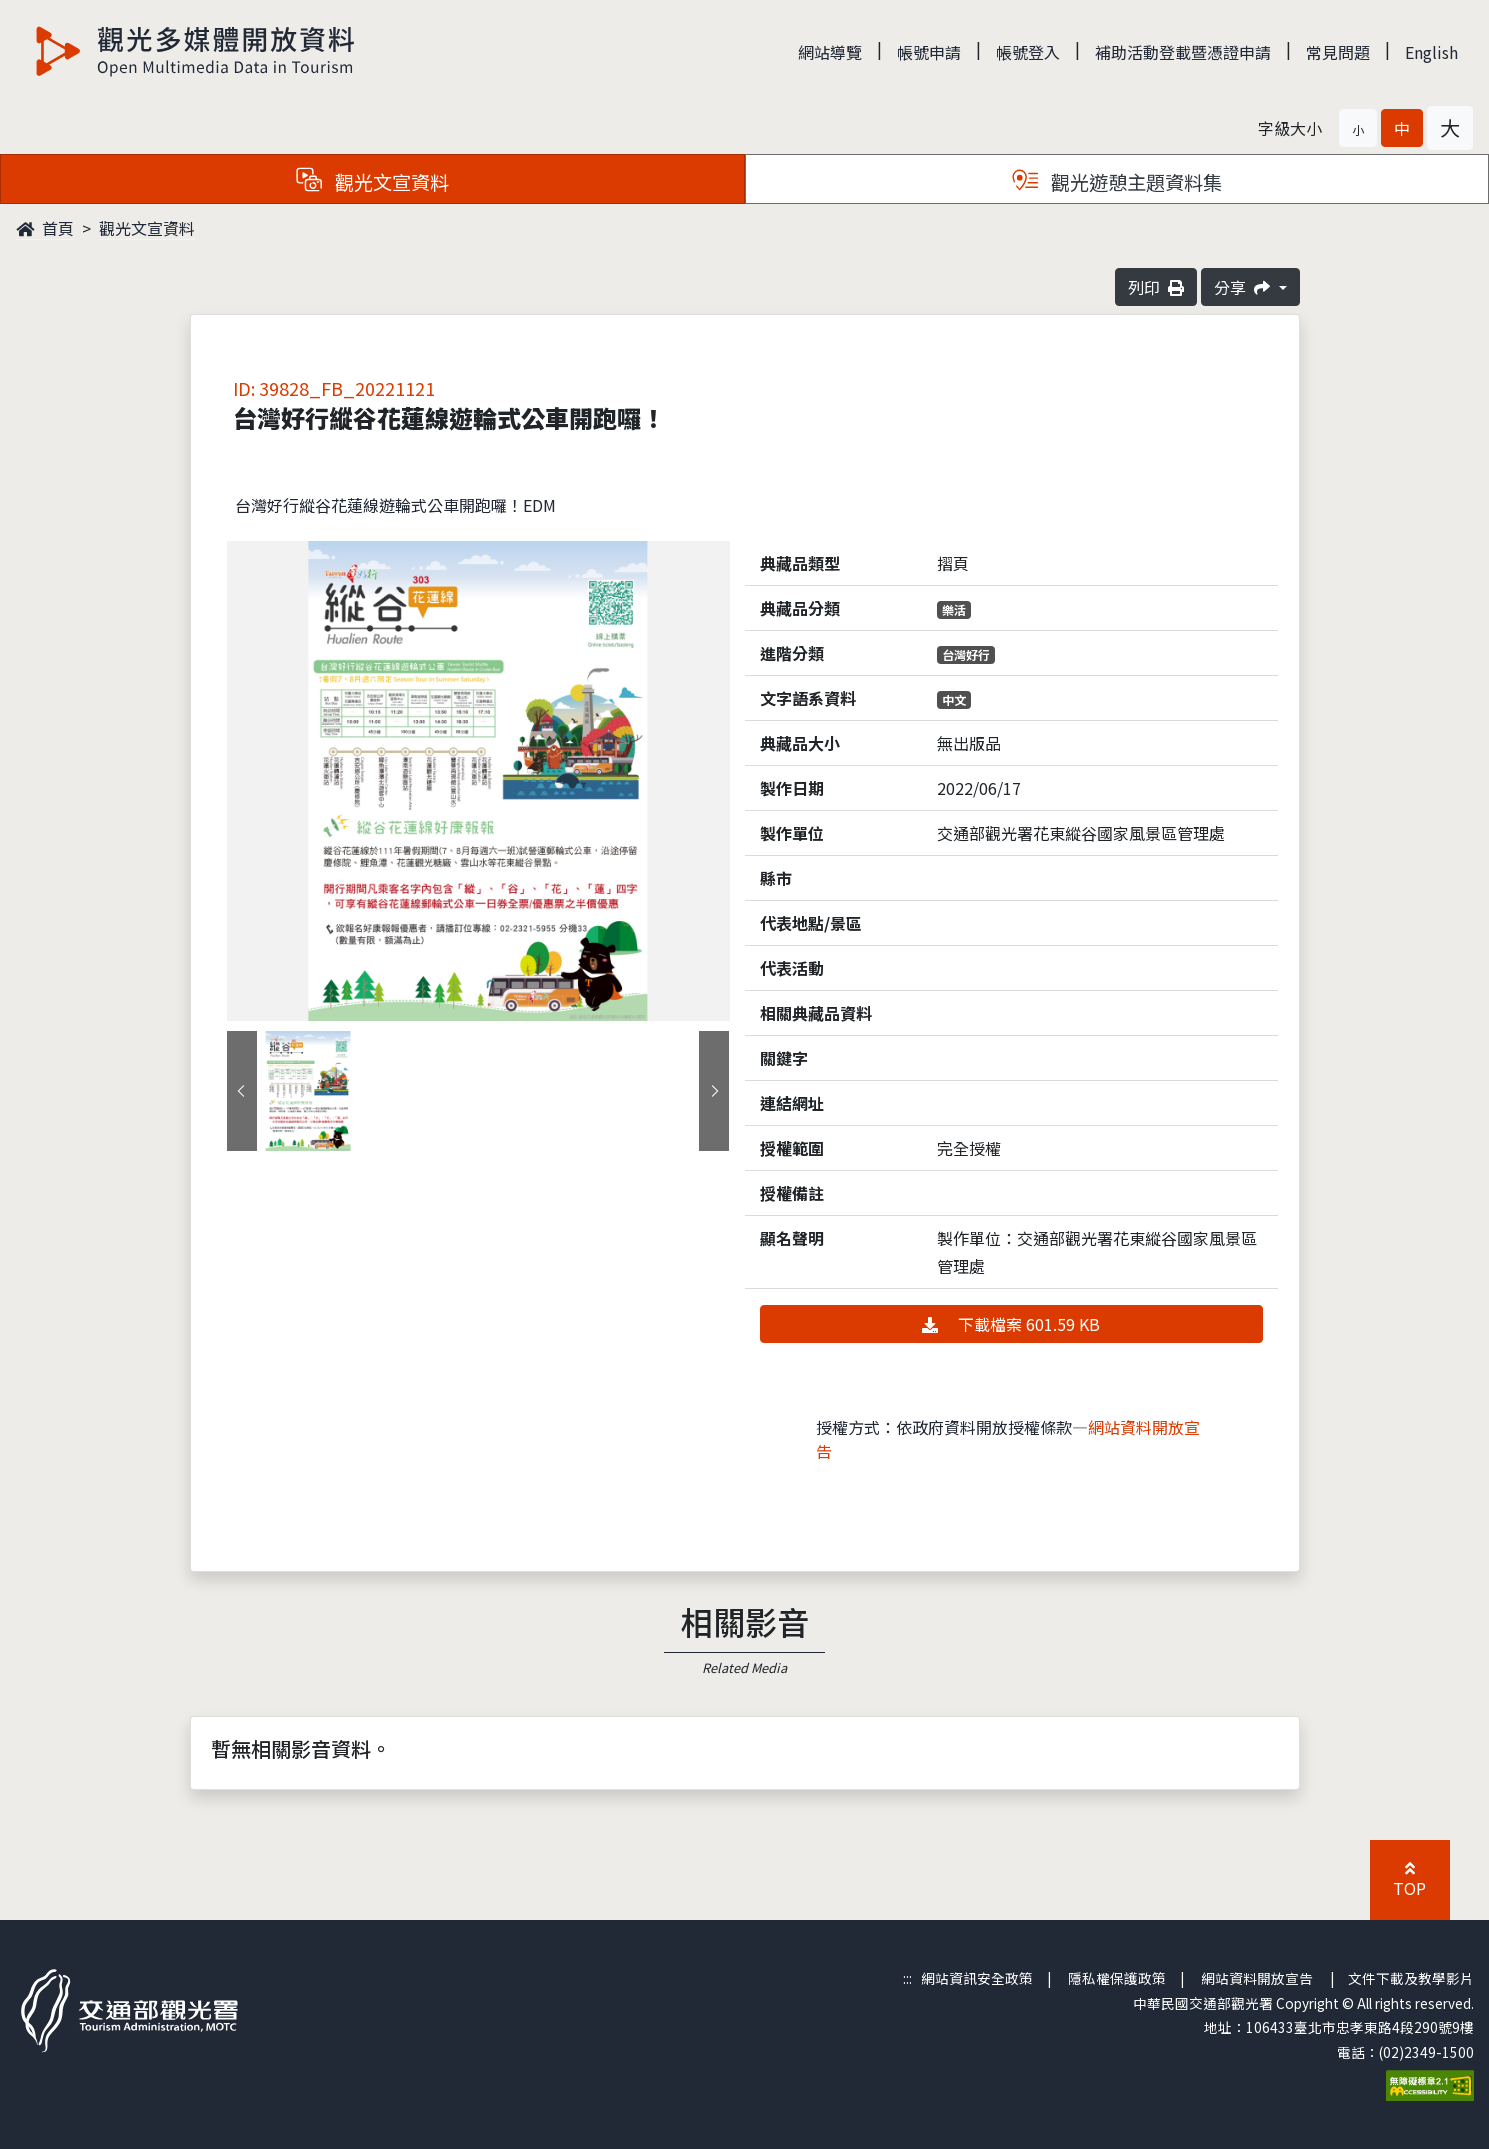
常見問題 (1338, 52)
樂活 (954, 609)
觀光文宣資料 (147, 228)
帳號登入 (1028, 52)
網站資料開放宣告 (1257, 1978)
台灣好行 (966, 654)
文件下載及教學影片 (1411, 1978)
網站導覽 (830, 52)
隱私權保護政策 (1117, 1978)
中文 (954, 699)
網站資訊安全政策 (977, 1978)
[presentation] (242, 1091)
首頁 (45, 228)
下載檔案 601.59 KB (1011, 1324)
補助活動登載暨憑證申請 (1183, 52)
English (1431, 52)
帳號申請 (929, 52)
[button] (1358, 128)
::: (907, 1978)
